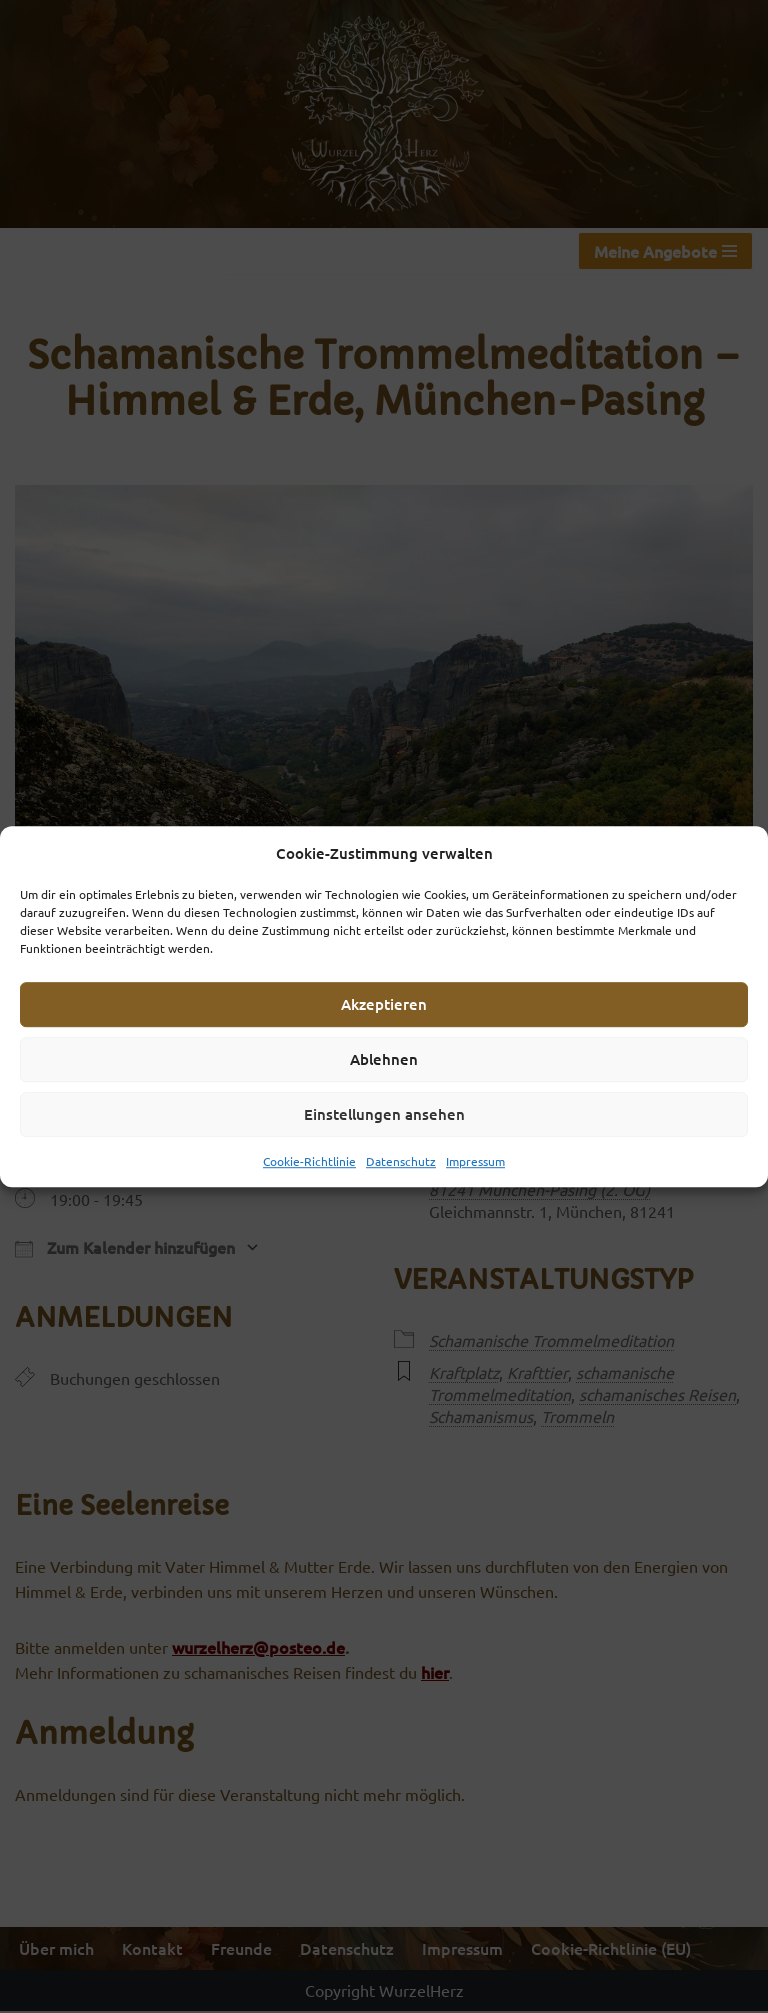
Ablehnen (384, 1059)
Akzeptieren (384, 1004)
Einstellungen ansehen (384, 1114)
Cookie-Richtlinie (309, 1161)
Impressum (475, 1161)
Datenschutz (401, 1161)
